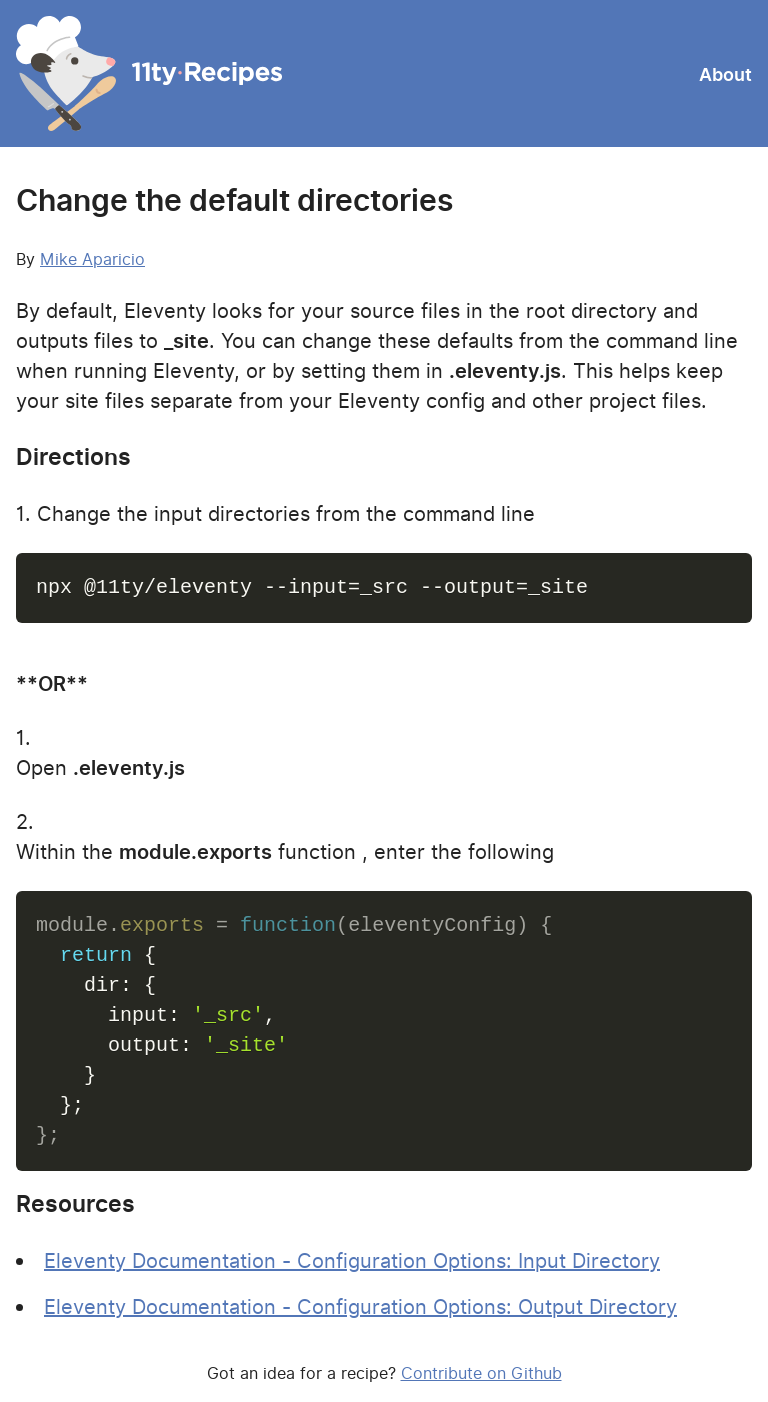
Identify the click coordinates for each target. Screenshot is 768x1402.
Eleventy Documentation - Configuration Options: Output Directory (360, 1307)
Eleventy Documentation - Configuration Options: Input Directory (352, 1261)
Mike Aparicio (92, 259)
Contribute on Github (481, 1373)
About (725, 75)
